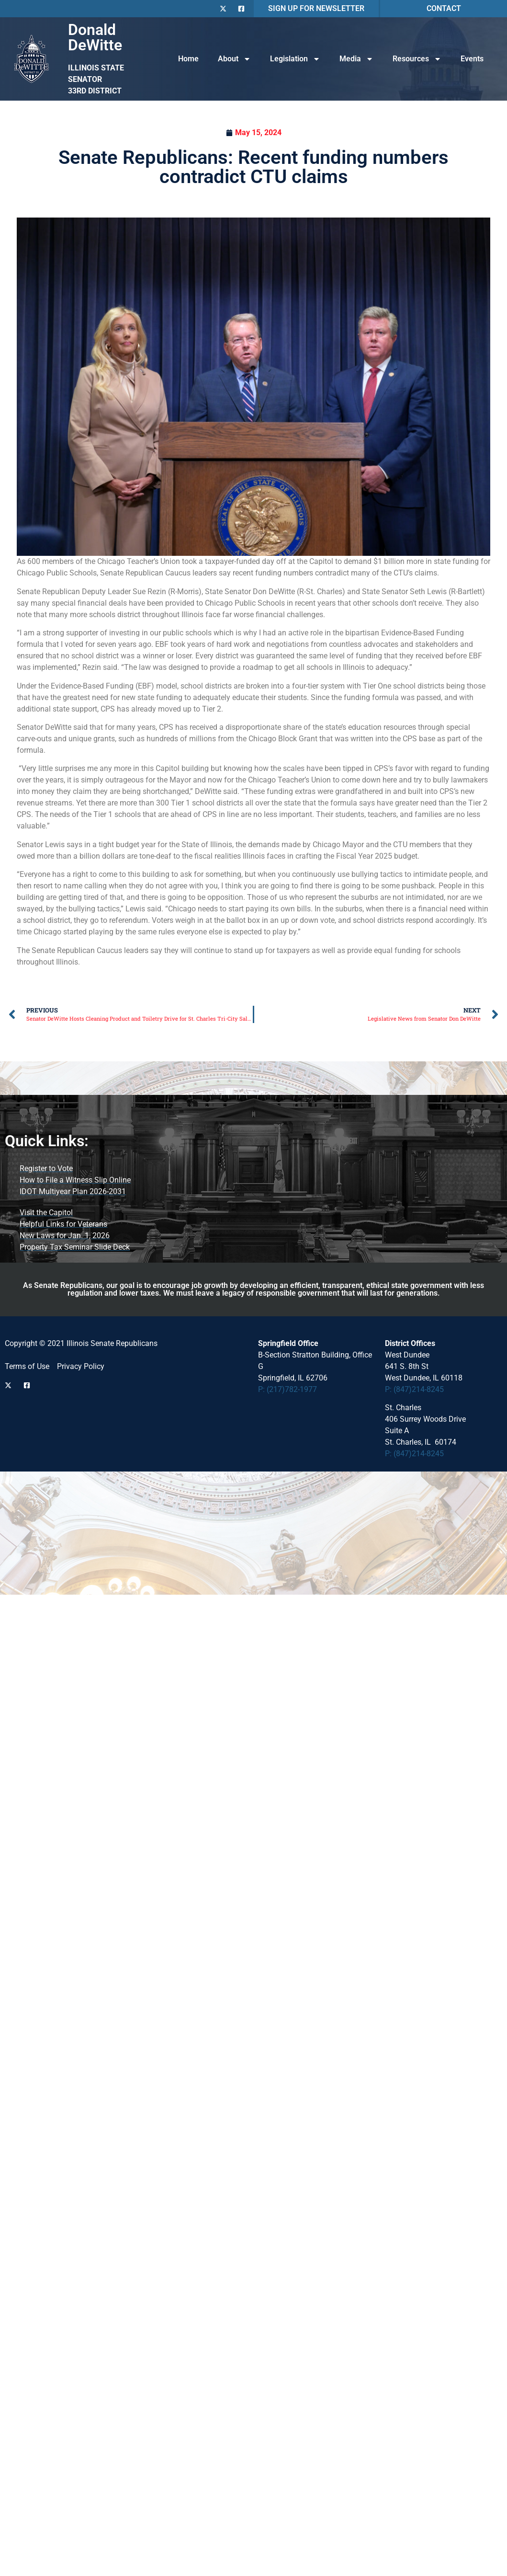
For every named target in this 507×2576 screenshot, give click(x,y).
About (234, 59)
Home (188, 58)
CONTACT (444, 8)
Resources (417, 59)
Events (472, 58)
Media (356, 59)
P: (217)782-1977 (287, 1389)
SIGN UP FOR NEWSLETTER (316, 8)
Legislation (295, 59)
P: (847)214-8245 (414, 1389)
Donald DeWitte (95, 37)
